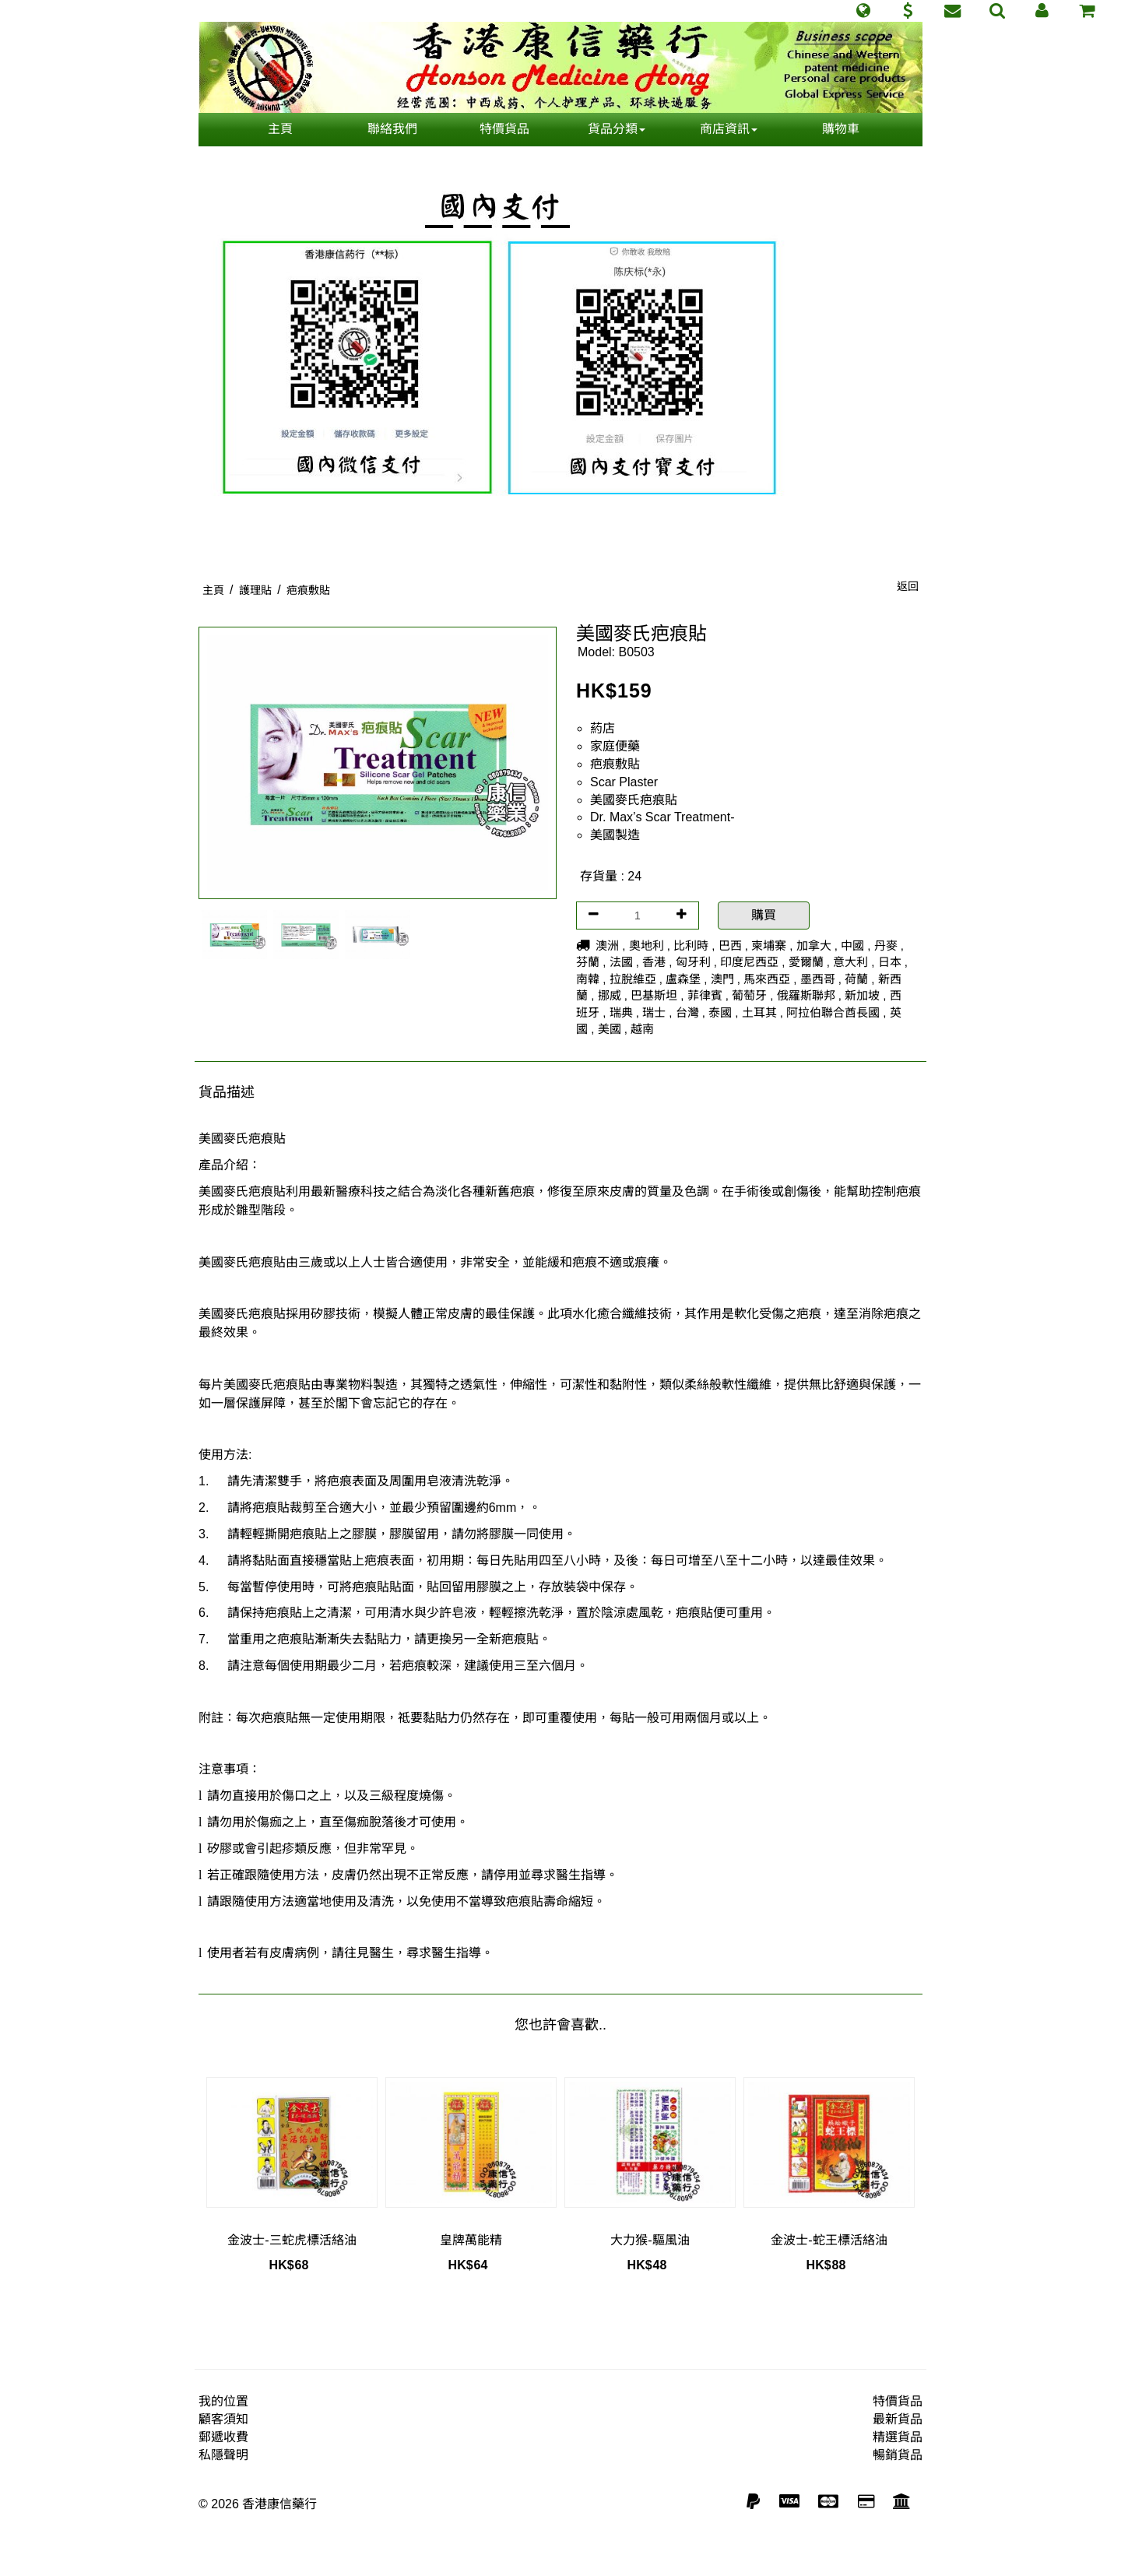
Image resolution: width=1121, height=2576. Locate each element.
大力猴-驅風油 (649, 2240)
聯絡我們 (392, 128)
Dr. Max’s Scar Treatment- (662, 817)
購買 (763, 915)
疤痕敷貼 (615, 764)
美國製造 (615, 835)
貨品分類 (616, 128)
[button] (863, 11)
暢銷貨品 (897, 2455)
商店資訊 (728, 128)
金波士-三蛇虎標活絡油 (291, 2240)
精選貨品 (897, 2437)
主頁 (280, 128)
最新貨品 (897, 2419)
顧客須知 (223, 2419)
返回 (908, 586)
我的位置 (223, 2401)
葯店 (602, 728)
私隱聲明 (223, 2455)
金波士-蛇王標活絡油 (829, 2240)
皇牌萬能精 (471, 2240)
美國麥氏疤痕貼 (633, 800)
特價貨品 (504, 128)
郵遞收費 (223, 2437)
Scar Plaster (624, 782)
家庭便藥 (615, 746)
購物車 (840, 128)
